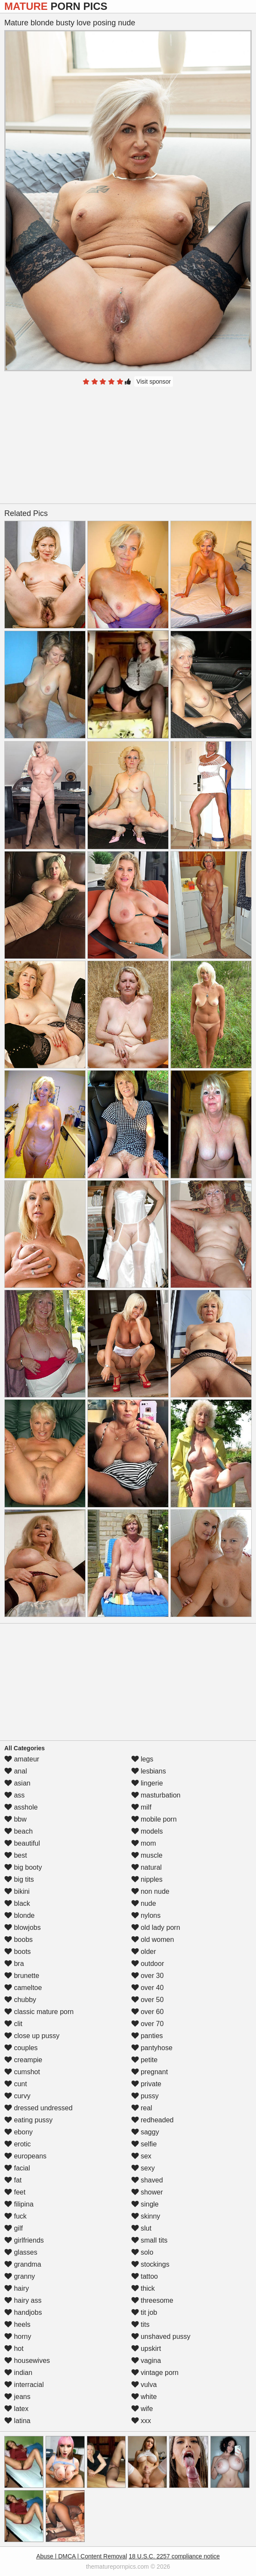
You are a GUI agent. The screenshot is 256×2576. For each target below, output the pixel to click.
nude (143, 1903)
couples (21, 2047)
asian (17, 1783)
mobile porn (154, 1819)
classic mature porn (39, 2011)
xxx (141, 2420)
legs (142, 1759)
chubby (20, 1999)
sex (141, 2156)
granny (19, 2276)
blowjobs (22, 1927)
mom (143, 1843)
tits (140, 2324)
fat (13, 2180)
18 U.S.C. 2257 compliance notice (174, 2556)
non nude (150, 1891)
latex (16, 2408)
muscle (147, 1855)
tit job (144, 2312)
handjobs (23, 2312)
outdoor (147, 1963)
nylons (146, 1915)
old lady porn (155, 1927)
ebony (18, 2132)
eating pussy (28, 2120)
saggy (145, 2132)
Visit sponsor (153, 381)
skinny (145, 2216)
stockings (150, 2264)
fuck (15, 2216)
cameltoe (23, 1987)
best (15, 1855)
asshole (21, 1807)
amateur (21, 1759)
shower (147, 2192)
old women (152, 1939)
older (143, 1951)
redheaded (152, 2120)
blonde (19, 1915)
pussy (145, 2096)
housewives (27, 2360)
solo (142, 2252)
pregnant (149, 2071)
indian (18, 2372)
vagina (146, 2360)
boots (17, 1951)
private (146, 2084)
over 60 (147, 2011)
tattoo (144, 2276)
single (145, 2204)
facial (17, 2168)
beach (18, 1831)
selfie (144, 2144)
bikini (17, 1891)
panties (147, 2035)
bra (14, 1963)
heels (17, 2324)
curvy (17, 2096)
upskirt (146, 2348)
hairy (16, 2288)
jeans (17, 2396)
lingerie (147, 1783)
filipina (19, 2204)
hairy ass (22, 2300)
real (141, 2108)
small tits (149, 2240)
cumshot (22, 2071)
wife (142, 2408)
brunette (21, 1975)
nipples (147, 1879)
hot (14, 2348)
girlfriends (24, 2240)
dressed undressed (38, 2108)
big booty (23, 1867)
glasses (20, 2252)
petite (144, 2059)
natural (146, 1867)
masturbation (156, 1795)
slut (141, 2228)
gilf (13, 2228)
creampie (23, 2059)
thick (143, 2288)
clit (13, 2023)
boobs (18, 1939)
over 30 (147, 1975)
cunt (15, 2084)
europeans (25, 2156)
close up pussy (31, 2035)
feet (14, 2192)
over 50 (147, 1999)
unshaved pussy (161, 2336)
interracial (24, 2384)
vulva (144, 2384)
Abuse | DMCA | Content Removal (81, 2556)
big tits (19, 1879)
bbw (15, 1819)
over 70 (147, 2023)
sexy (143, 2168)
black (17, 1903)
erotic (17, 2144)
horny (17, 2336)
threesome (152, 2300)
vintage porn (155, 2372)
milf (141, 1807)
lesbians (148, 1771)
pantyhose (152, 2047)
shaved (147, 2180)
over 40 (147, 1987)
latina (17, 2420)
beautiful (22, 1843)
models (147, 1831)
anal (15, 1771)
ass (14, 1795)
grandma (22, 2264)
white (144, 2396)
